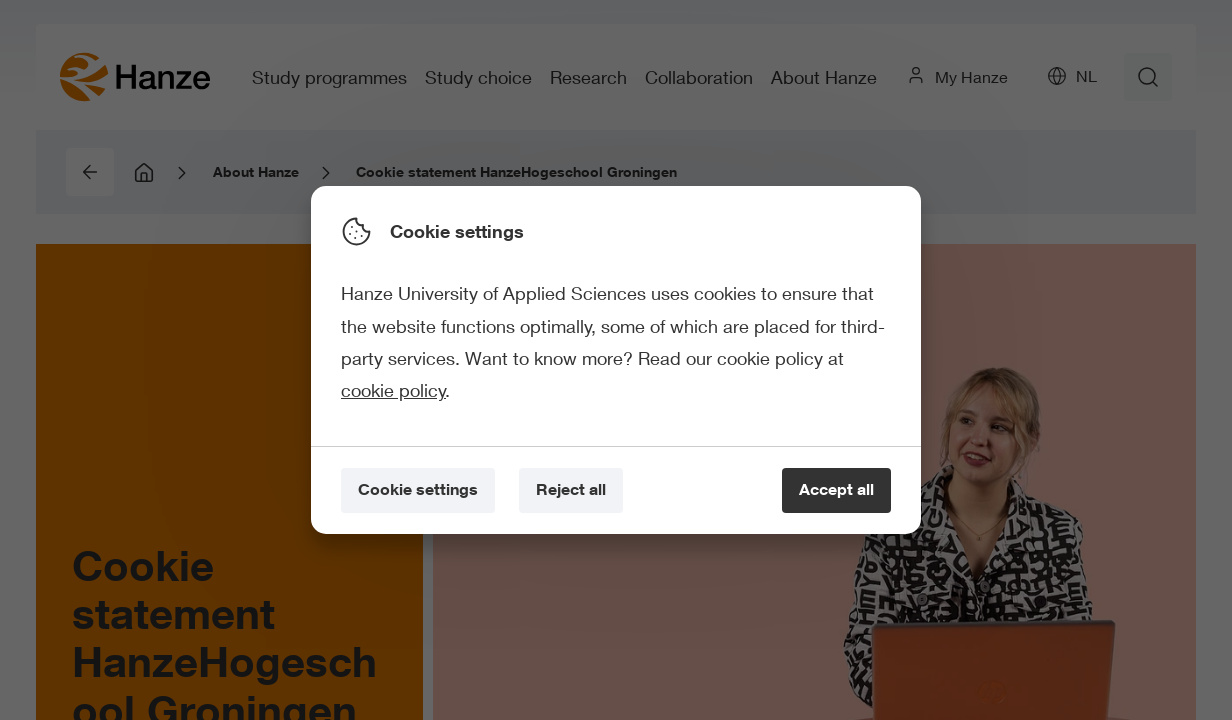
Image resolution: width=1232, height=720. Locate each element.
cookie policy (393, 390)
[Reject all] (571, 490)
